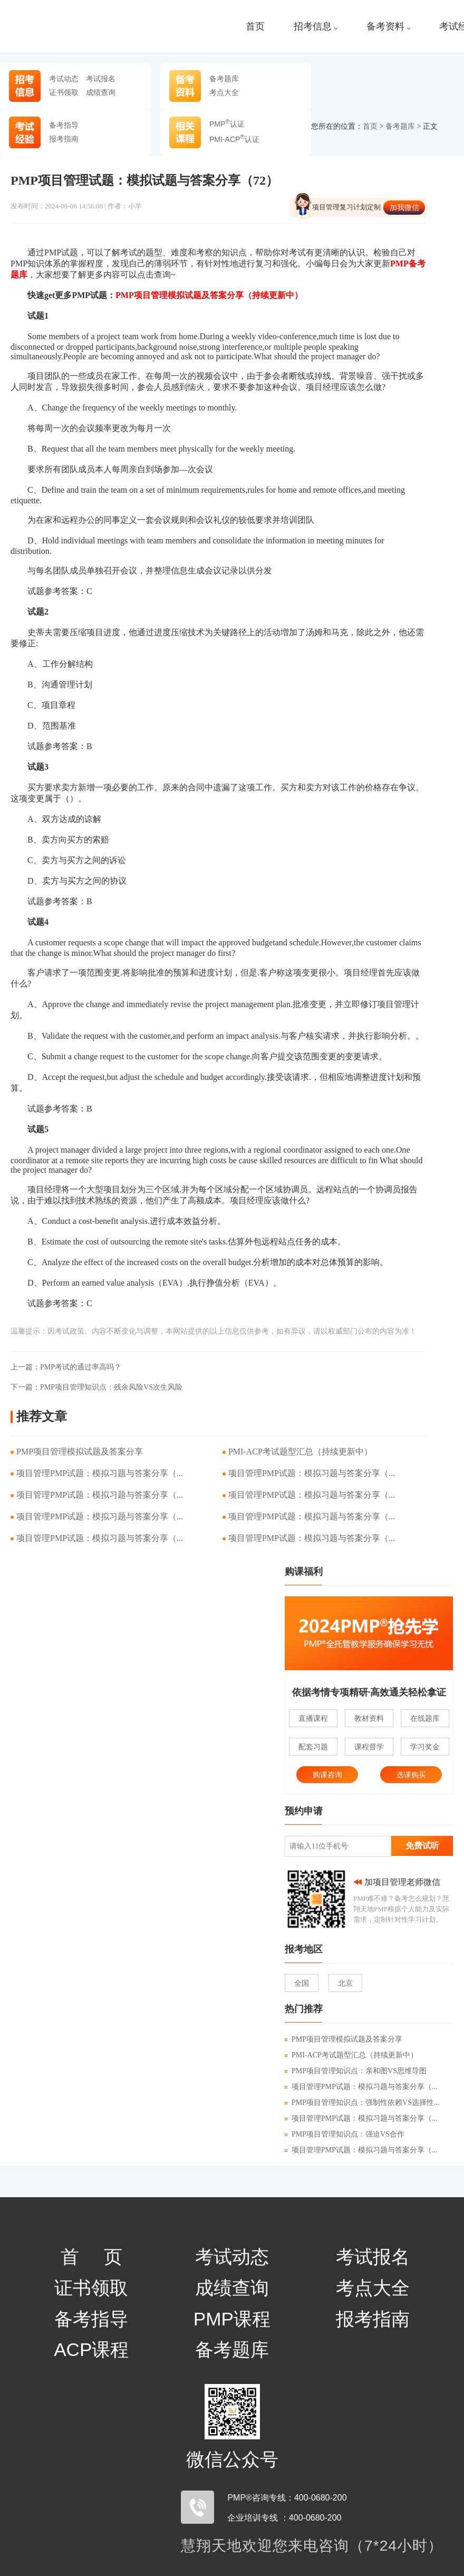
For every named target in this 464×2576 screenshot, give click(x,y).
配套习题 (313, 1746)
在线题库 (425, 1718)
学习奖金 (425, 1746)
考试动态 (64, 78)
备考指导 (64, 125)
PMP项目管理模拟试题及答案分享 (79, 1451)
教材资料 (369, 1718)
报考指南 (64, 139)
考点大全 (224, 92)
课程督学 (369, 1746)
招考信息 (315, 27)
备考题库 (224, 78)
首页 (255, 27)
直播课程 (313, 1718)
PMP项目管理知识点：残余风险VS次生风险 (96, 1387)
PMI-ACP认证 (234, 139)
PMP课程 (232, 2319)
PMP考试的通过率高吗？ (66, 1367)
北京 (345, 1983)
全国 (301, 1983)
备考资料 (388, 27)
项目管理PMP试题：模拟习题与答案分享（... (99, 1473)
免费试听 (422, 1845)
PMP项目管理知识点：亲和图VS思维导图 (356, 2071)
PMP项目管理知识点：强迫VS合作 (344, 2134)
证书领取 (64, 92)
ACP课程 (91, 2349)
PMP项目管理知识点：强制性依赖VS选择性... (362, 2102)
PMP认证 (227, 124)
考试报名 (100, 78)
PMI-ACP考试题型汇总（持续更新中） (300, 1451)
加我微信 (404, 207)
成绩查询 (100, 92)
